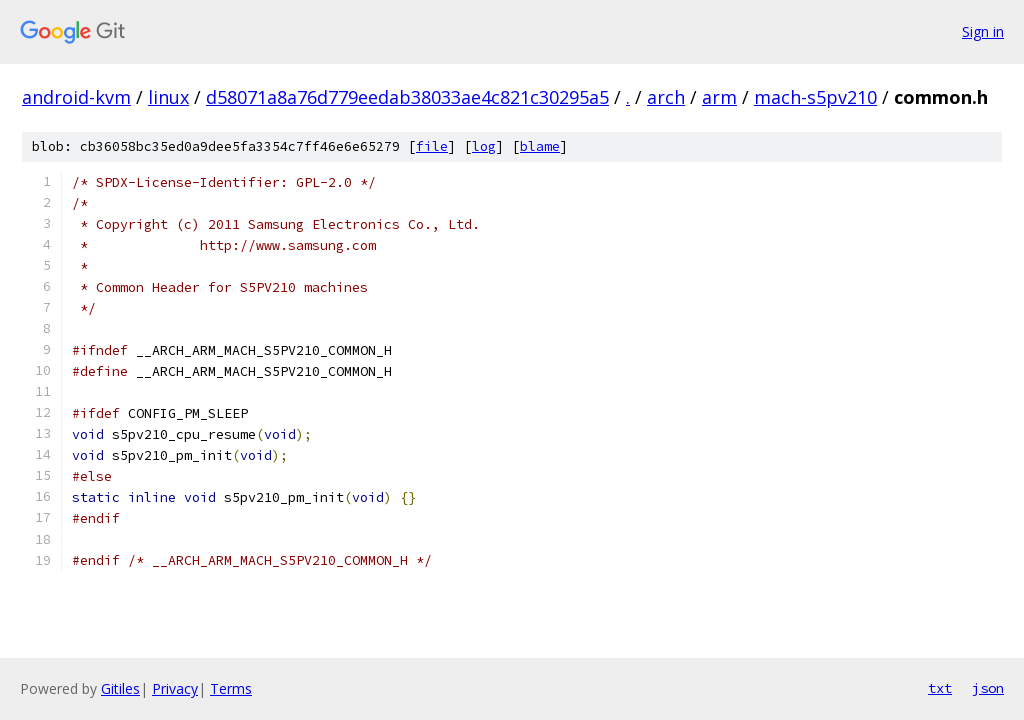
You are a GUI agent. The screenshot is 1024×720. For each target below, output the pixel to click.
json (988, 688)
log (484, 146)
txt (940, 688)
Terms (231, 688)
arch (666, 97)
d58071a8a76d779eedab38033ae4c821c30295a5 (407, 97)
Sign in (983, 31)
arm (719, 97)
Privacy (175, 688)
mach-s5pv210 (815, 97)
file (432, 146)
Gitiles (120, 688)
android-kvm (76, 97)
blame (540, 146)
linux (168, 97)
